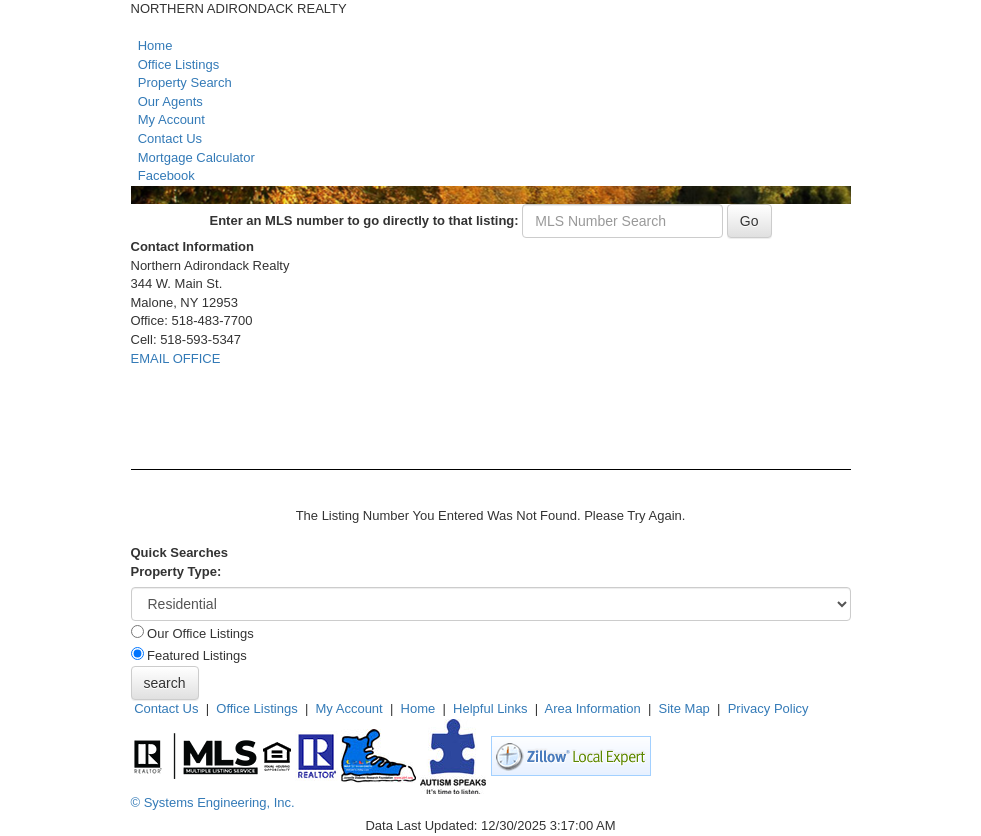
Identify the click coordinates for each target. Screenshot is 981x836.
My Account (171, 119)
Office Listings (178, 64)
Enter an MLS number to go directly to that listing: (363, 220)
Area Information (593, 708)
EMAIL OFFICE (176, 358)
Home (155, 45)
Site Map (684, 708)
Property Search (185, 82)
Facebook (166, 175)
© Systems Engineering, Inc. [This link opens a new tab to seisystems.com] (213, 802)
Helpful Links (490, 708)
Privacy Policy (768, 708)
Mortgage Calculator (196, 157)
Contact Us (170, 138)
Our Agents (170, 101)
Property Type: (176, 571)
